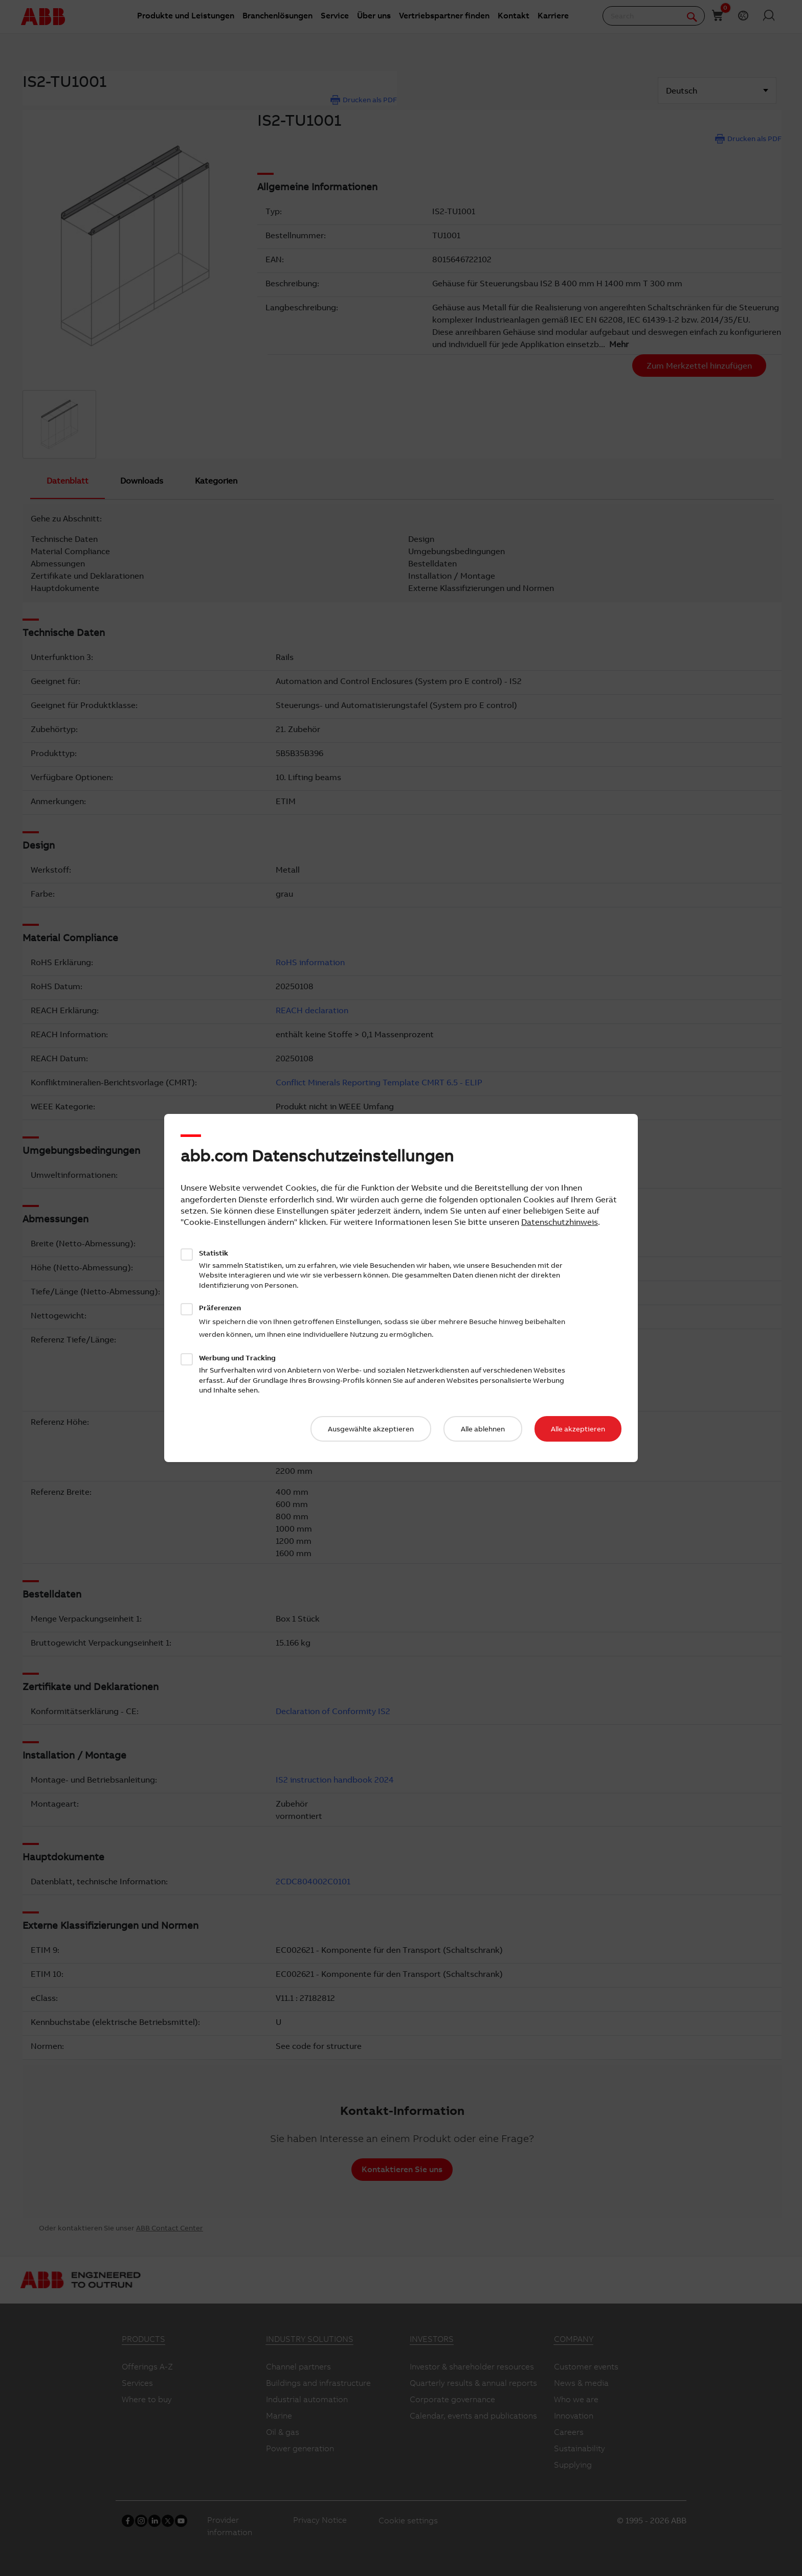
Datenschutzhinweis (559, 1222)
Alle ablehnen (483, 1428)
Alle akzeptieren (578, 1428)
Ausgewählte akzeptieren (371, 1428)
